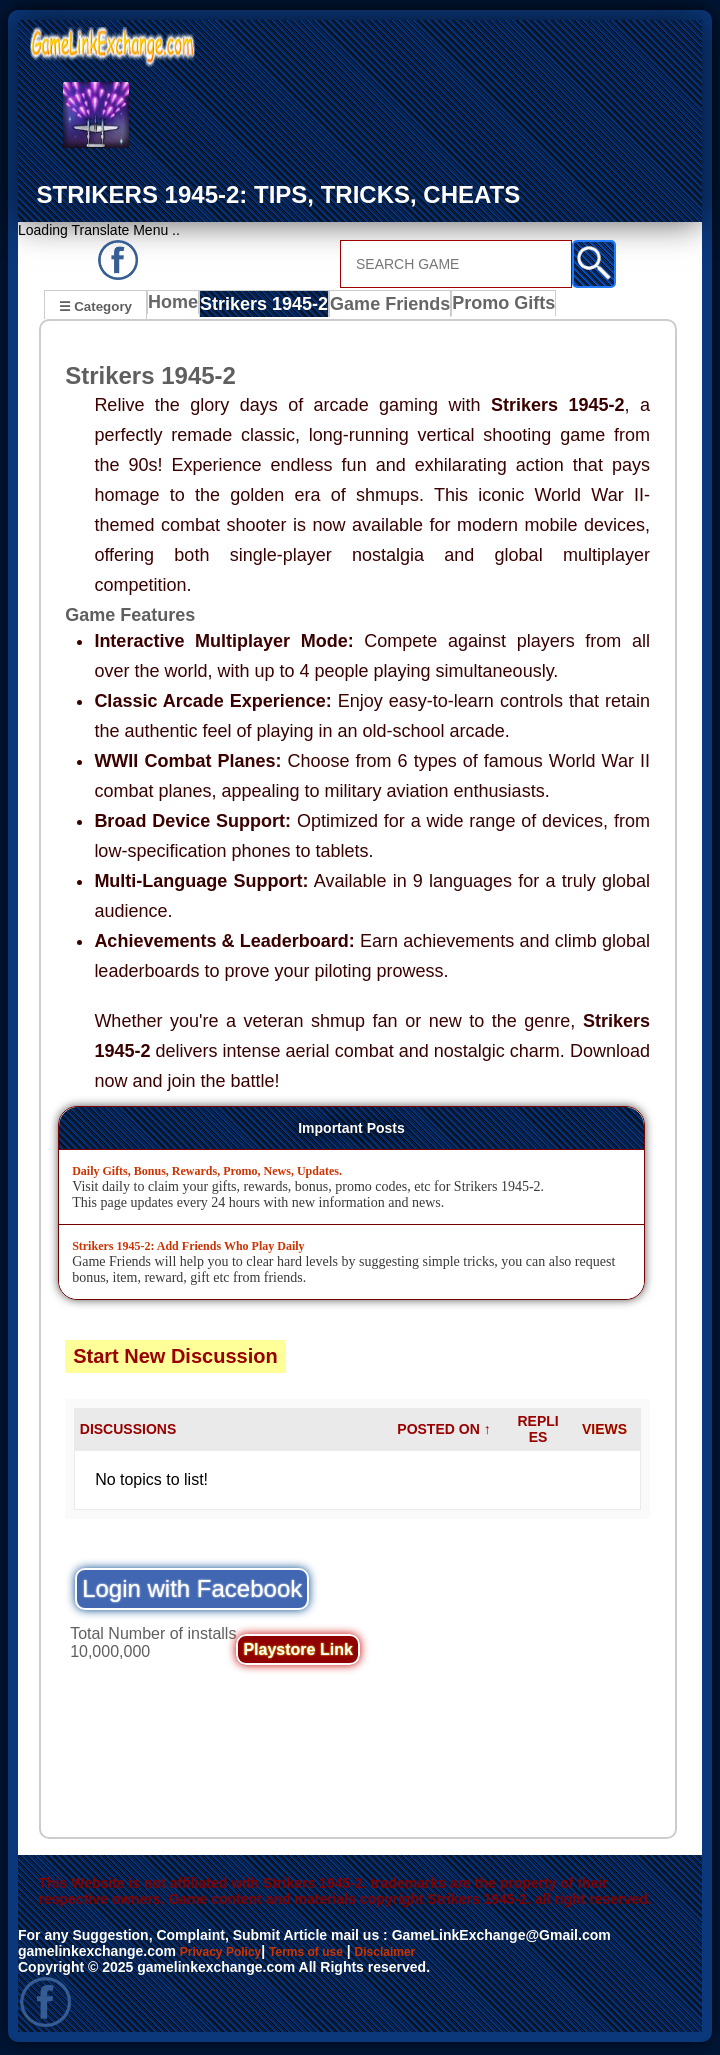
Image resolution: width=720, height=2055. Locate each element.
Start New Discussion (175, 1359)
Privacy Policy (227, 1954)
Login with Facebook (192, 1591)
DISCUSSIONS (128, 1432)
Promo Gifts (496, 308)
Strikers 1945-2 (269, 308)
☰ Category (95, 305)
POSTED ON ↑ (443, 1432)
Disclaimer (415, 1954)
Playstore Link (297, 1652)
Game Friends (387, 308)
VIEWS (604, 1432)
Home (177, 308)
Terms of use (326, 1954)
